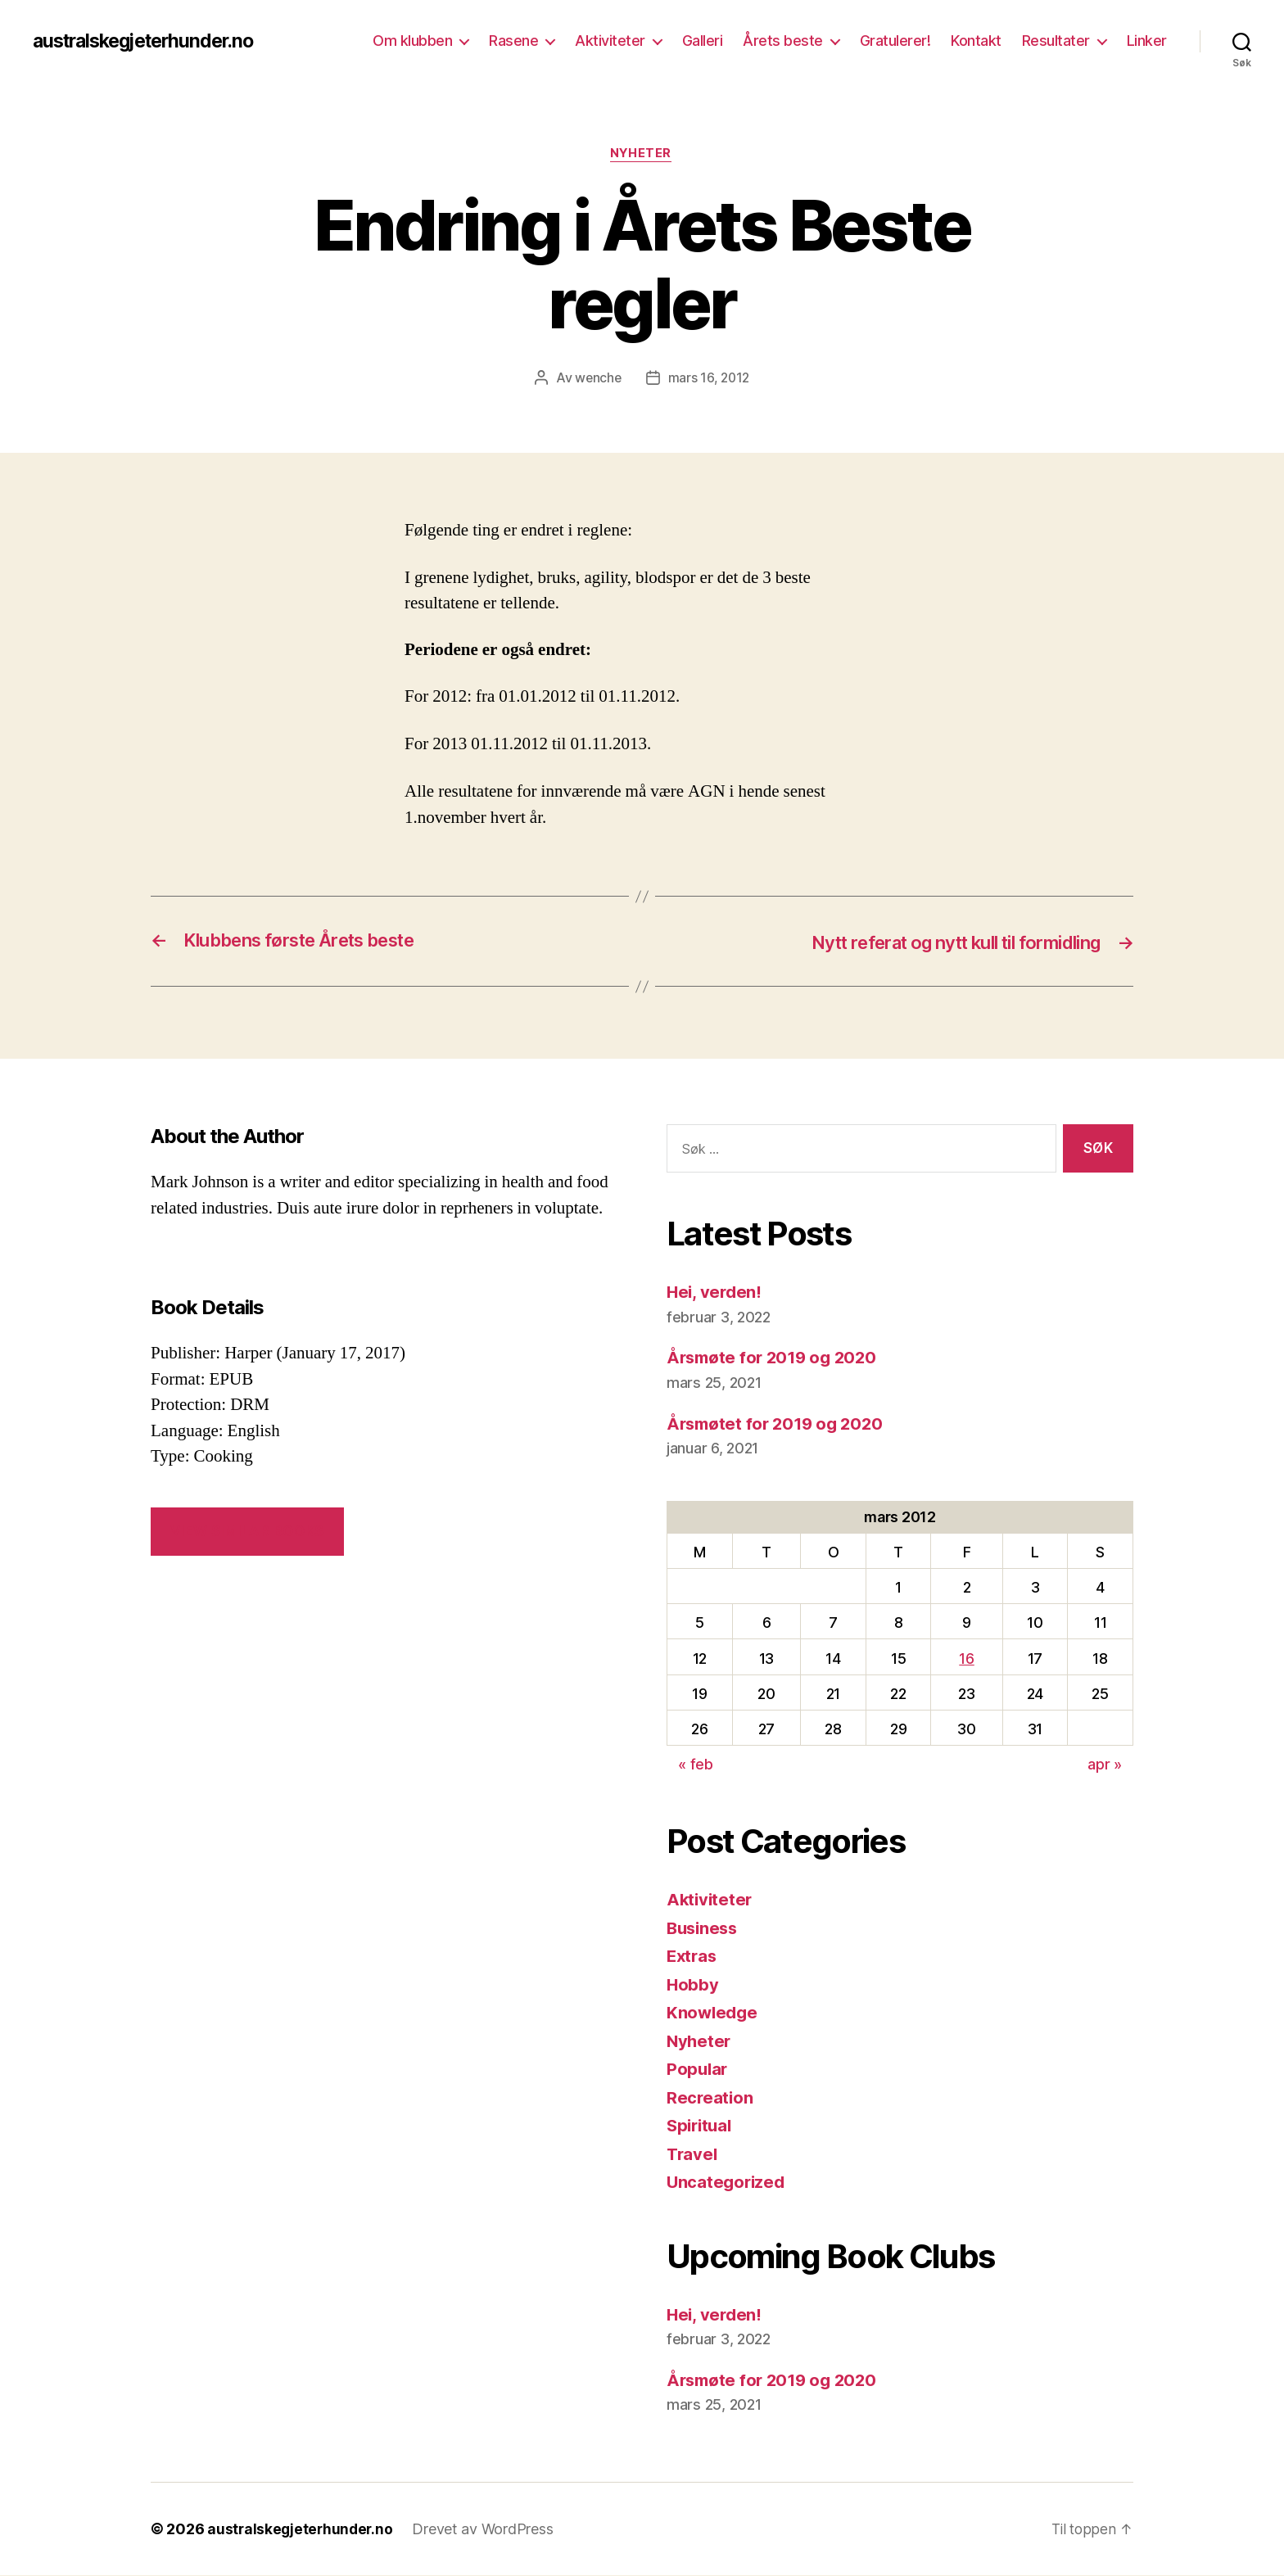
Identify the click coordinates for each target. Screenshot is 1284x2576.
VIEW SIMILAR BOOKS (246, 1532)
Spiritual (701, 2126)
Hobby (693, 1985)
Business (704, 1928)
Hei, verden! (716, 1292)
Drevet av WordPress (486, 2529)
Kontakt (976, 40)
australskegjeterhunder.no (151, 41)
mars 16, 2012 (709, 379)
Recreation (710, 2098)
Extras (693, 1956)
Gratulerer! (895, 40)
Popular (698, 2069)
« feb (695, 1765)
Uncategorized (728, 2182)
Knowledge (714, 2013)
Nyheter (642, 154)
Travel (693, 2154)
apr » (1104, 1765)
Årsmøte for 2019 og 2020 (776, 1359)
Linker (1147, 40)
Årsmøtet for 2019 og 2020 (779, 1424)
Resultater (1056, 40)
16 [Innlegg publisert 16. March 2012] (966, 1659)
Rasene (513, 40)
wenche (597, 379)
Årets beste (783, 40)
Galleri (702, 40)
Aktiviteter (610, 40)
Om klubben (412, 40)
